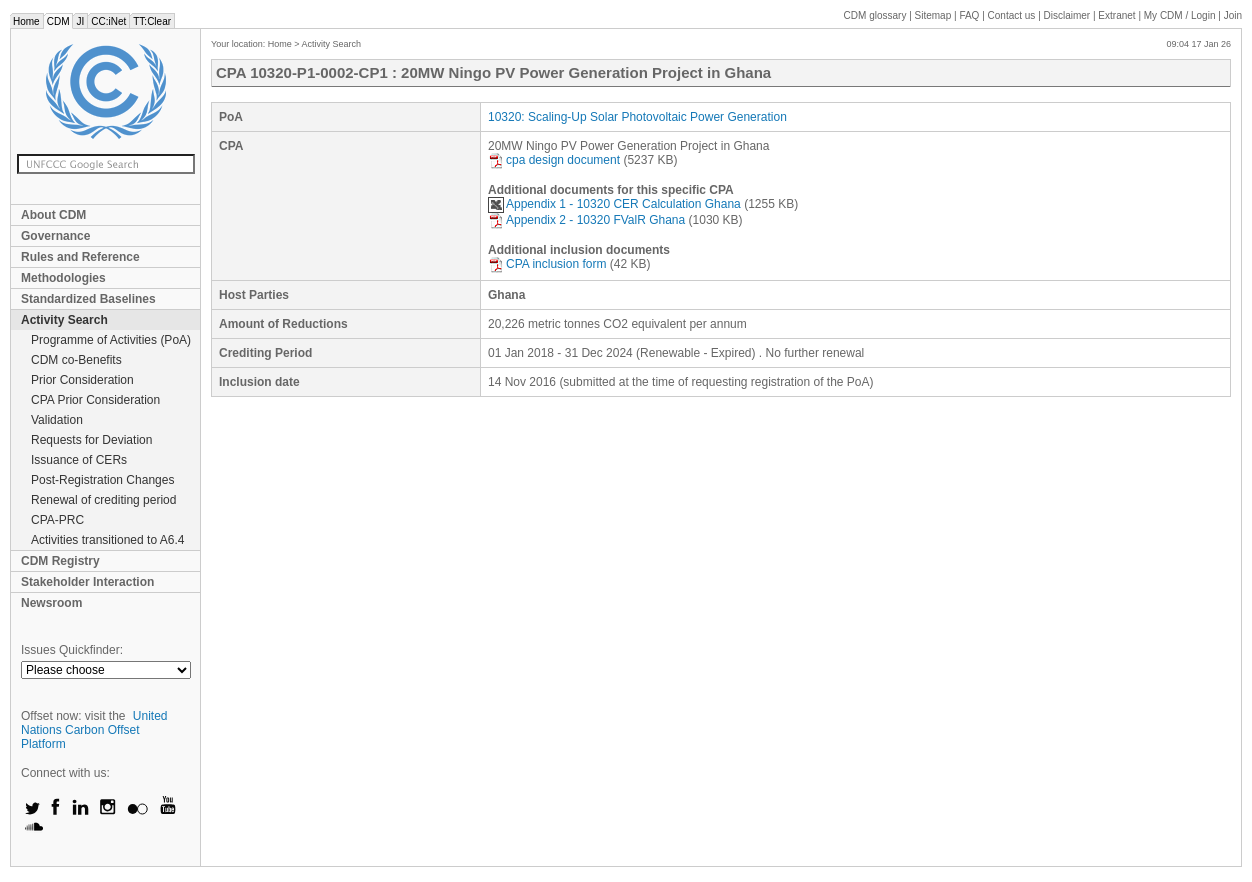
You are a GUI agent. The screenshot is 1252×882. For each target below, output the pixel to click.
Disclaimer (1067, 15)
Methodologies (63, 278)
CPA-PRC (57, 520)
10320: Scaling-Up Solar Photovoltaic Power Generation (637, 117)
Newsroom (51, 603)
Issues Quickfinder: (72, 650)
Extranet (1116, 15)
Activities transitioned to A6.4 (107, 540)
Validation (57, 420)
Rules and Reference (80, 257)
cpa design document (554, 160)
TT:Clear (152, 21)
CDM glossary (875, 15)
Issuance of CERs (79, 460)
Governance (55, 236)
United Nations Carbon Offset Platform (94, 730)
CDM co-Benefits (76, 360)
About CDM (53, 215)
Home (26, 21)
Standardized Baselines (88, 299)
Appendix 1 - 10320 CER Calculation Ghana (614, 204)
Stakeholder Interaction (87, 582)
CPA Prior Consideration (95, 400)
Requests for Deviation (91, 440)
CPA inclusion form (547, 264)
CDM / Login (1181, 15)
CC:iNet (108, 21)
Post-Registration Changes (102, 480)
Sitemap (933, 15)
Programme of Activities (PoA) (111, 340)
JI (80, 21)
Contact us (1012, 15)
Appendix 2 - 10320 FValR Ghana (586, 220)
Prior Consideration (82, 380)
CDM (58, 21)
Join (1233, 15)
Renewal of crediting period (103, 500)
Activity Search (64, 320)
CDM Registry (60, 561)
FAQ (969, 15)
